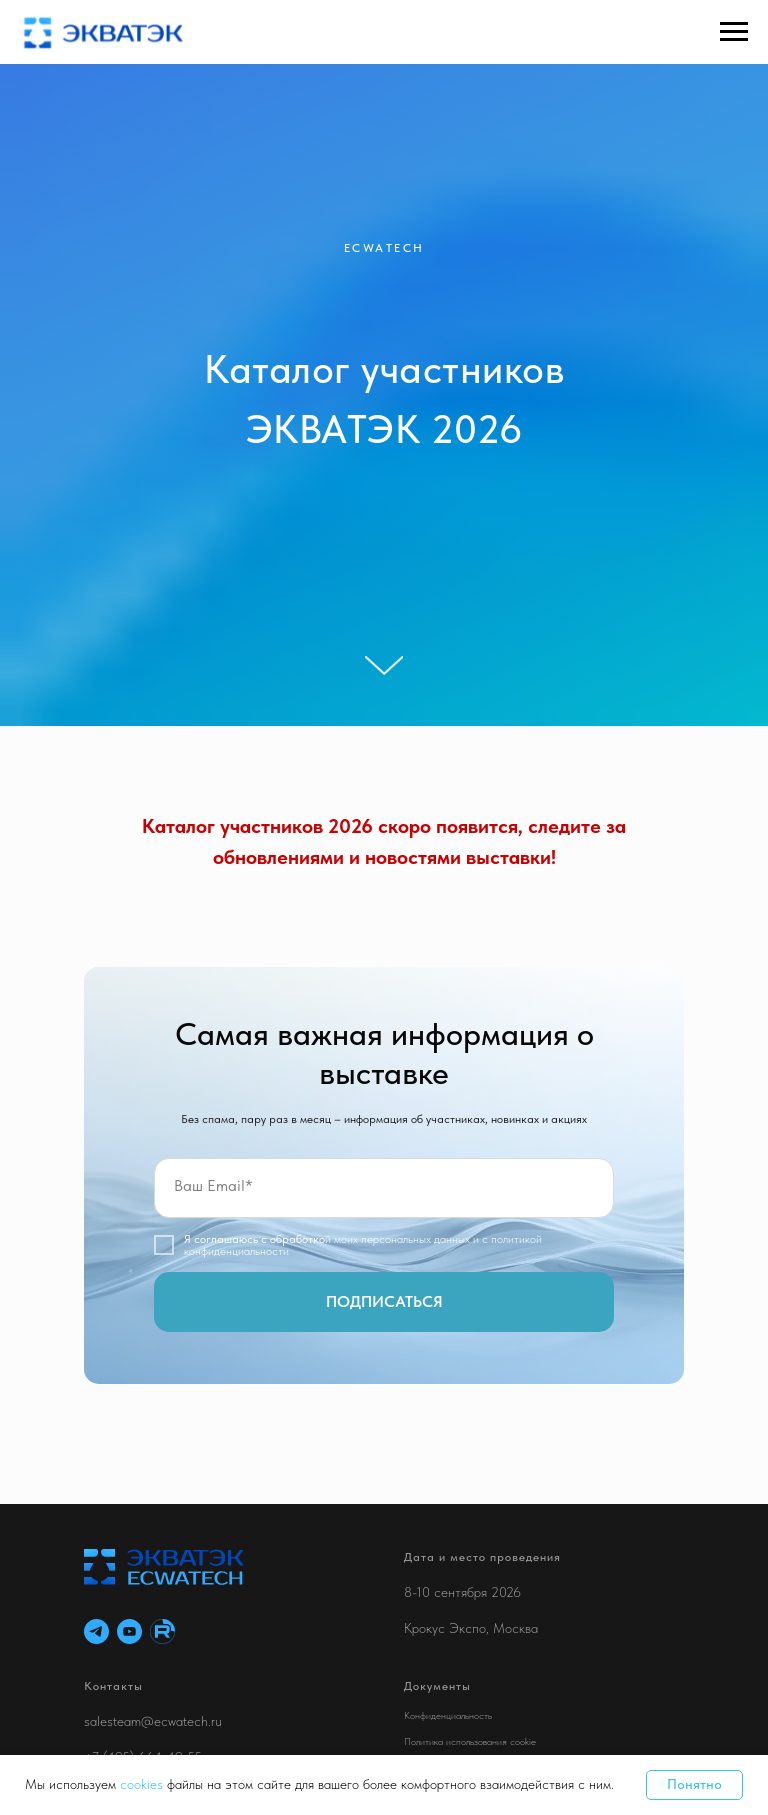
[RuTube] (162, 1631)
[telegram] (96, 1631)
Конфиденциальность (448, 1715)
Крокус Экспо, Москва (471, 1628)
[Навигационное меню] (734, 32)
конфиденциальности (236, 1251)
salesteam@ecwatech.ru (153, 1721)
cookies (143, 1784)
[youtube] (129, 1631)
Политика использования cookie (470, 1741)
